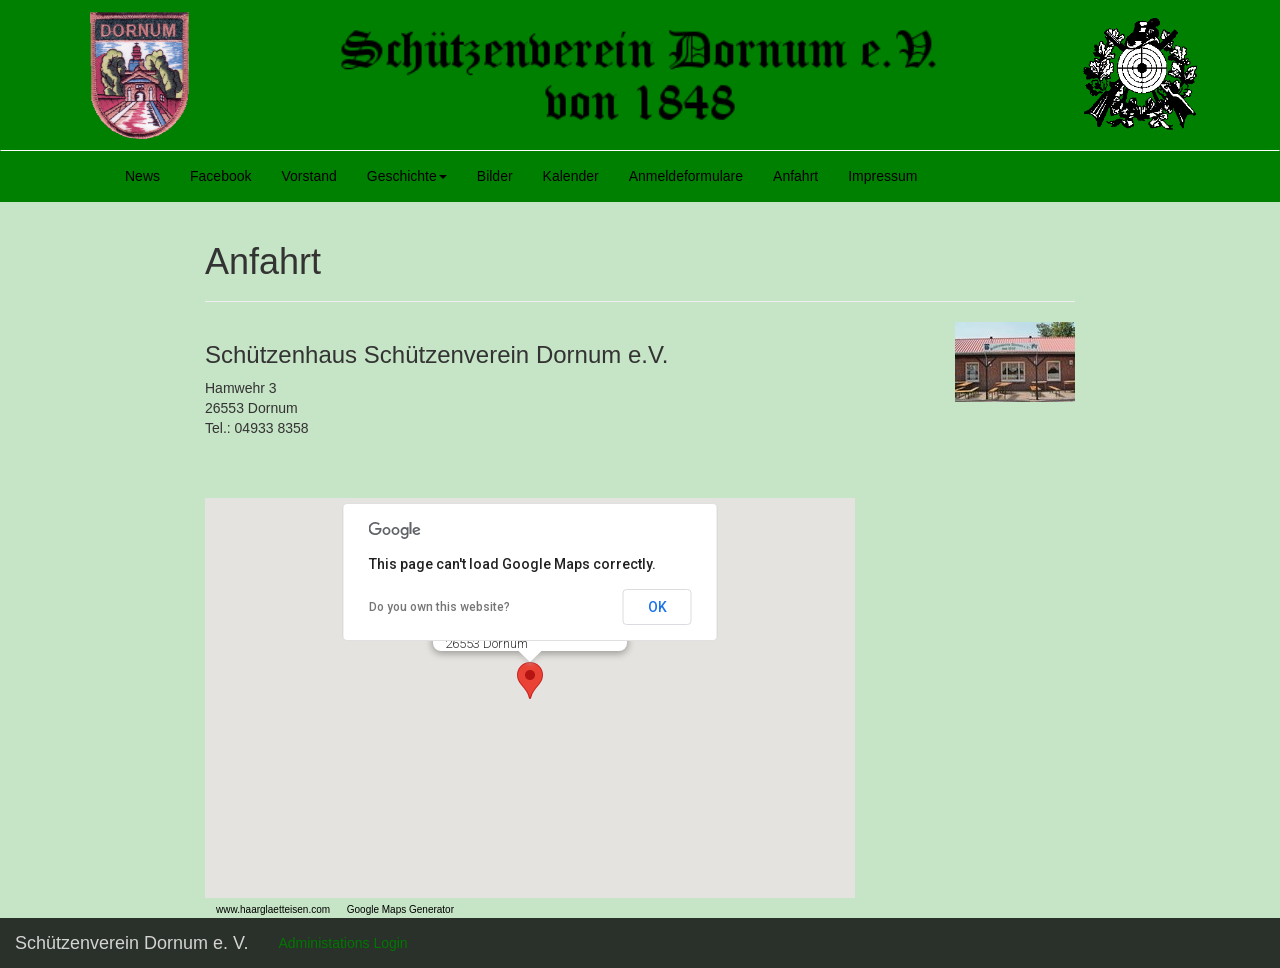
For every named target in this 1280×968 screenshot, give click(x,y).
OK (657, 607)
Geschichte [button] (407, 176)
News (142, 176)
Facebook (220, 176)
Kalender (571, 176)
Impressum (882, 176)
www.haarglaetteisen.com (267, 909)
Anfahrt (795, 176)
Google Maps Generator (392, 909)
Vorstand (309, 176)
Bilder (495, 176)
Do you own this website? (439, 607)
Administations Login (342, 943)
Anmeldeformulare (686, 176)
